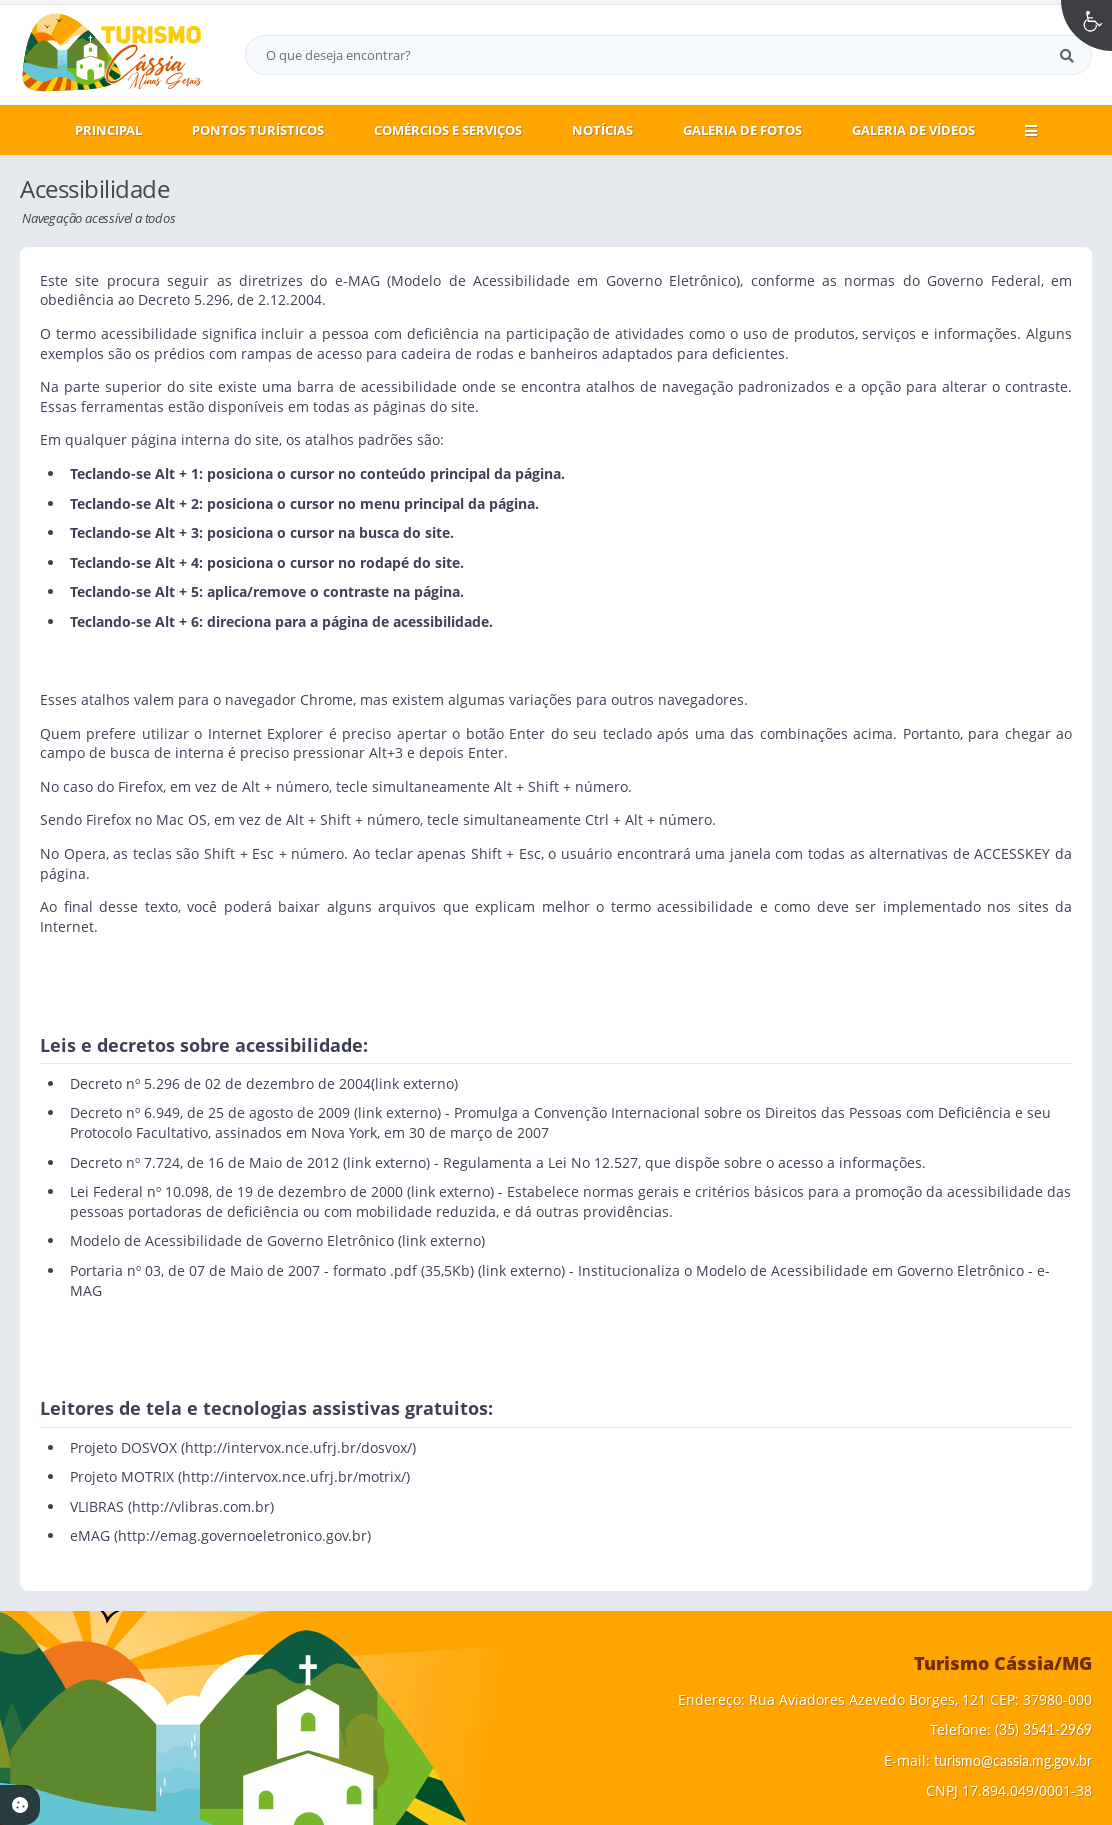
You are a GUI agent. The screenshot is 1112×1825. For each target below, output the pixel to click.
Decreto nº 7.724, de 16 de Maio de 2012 (204, 1162)
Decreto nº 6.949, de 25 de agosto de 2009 (210, 1112)
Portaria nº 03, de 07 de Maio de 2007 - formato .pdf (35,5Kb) (272, 1270)
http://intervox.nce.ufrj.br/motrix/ (294, 1476)
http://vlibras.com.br (201, 1506)
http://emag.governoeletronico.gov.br (242, 1535)
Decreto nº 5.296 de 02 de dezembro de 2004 (220, 1083)
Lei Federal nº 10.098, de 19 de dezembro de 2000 (236, 1191)
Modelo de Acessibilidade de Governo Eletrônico (232, 1240)
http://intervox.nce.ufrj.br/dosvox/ (298, 1447)
